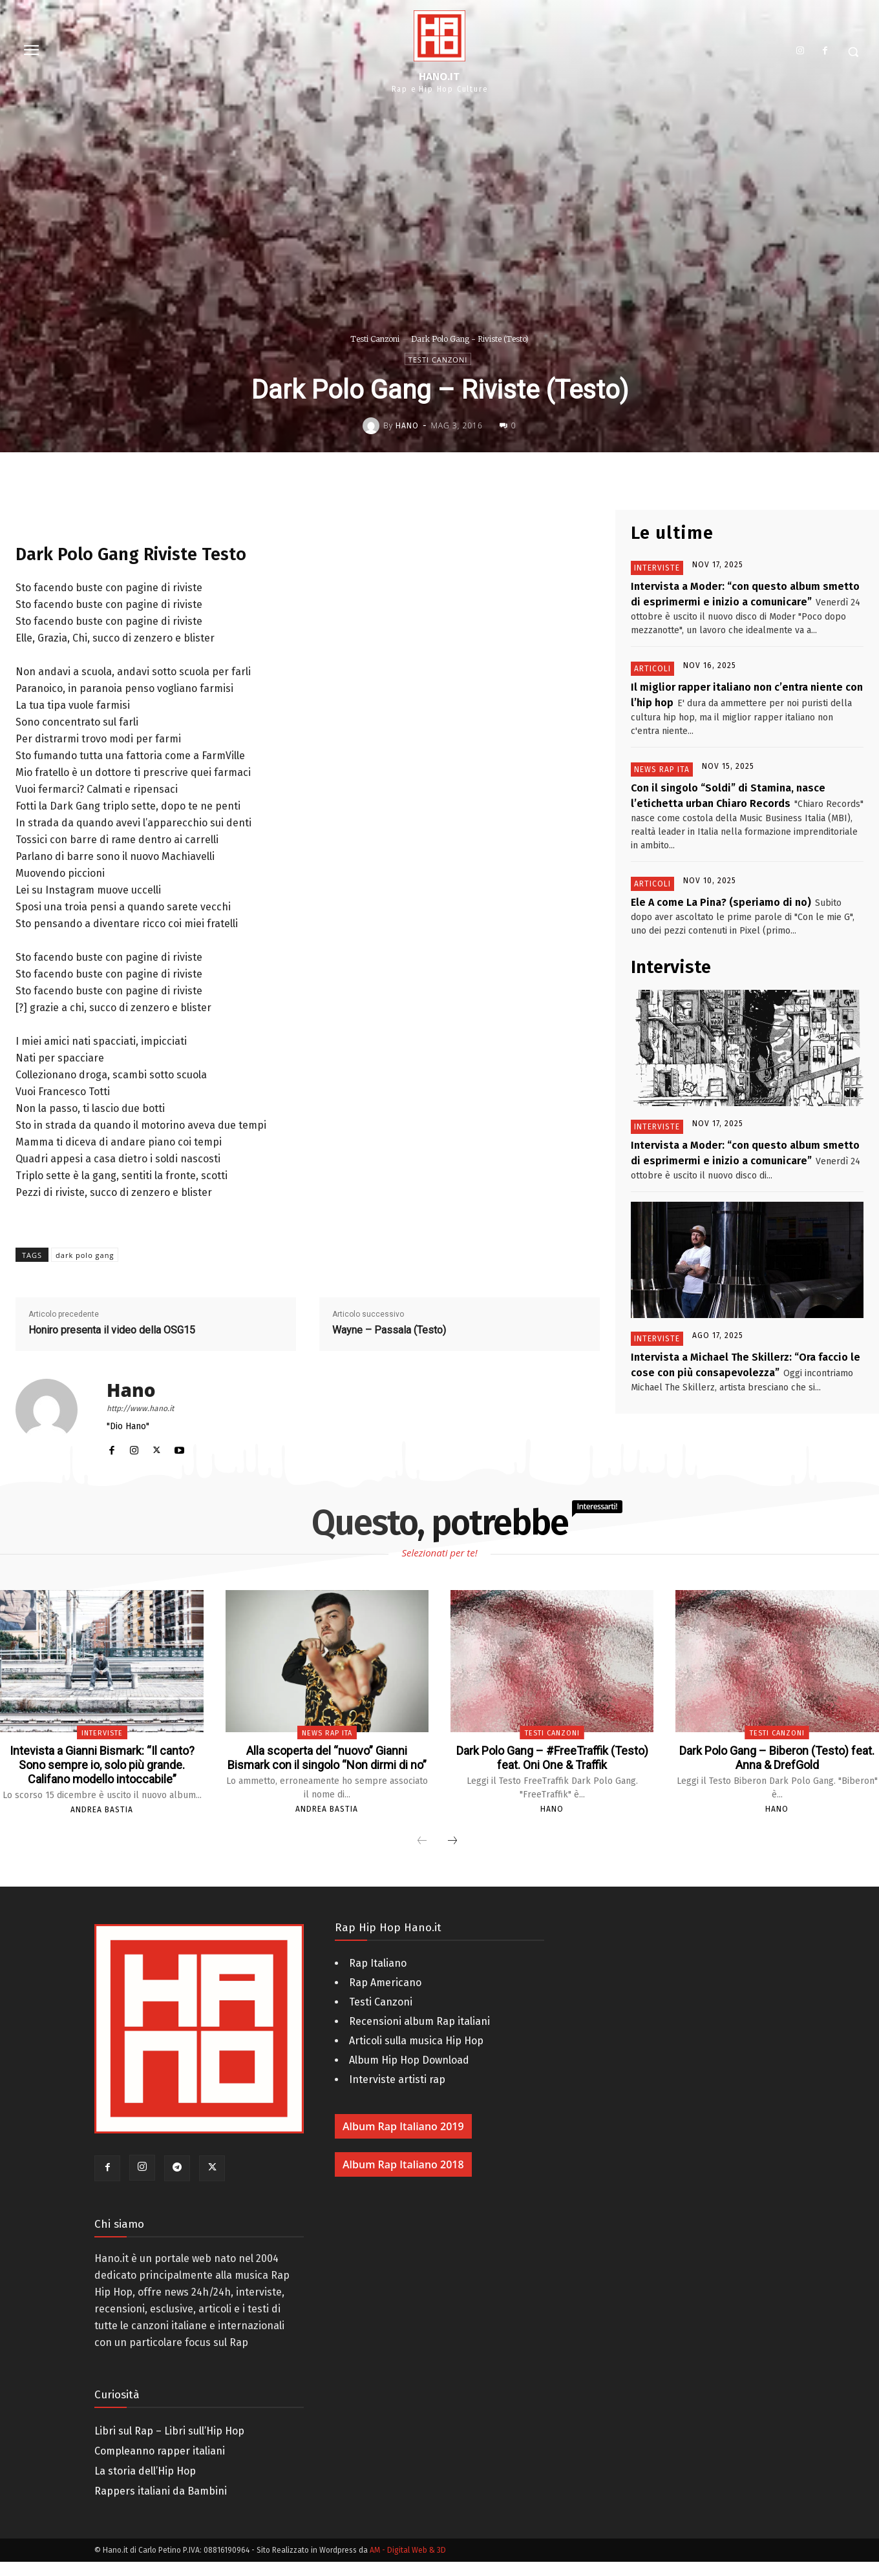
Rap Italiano (378, 1977)
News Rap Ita (662, 769)
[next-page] (452, 1855)
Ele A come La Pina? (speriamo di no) (721, 902)
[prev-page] (422, 1855)
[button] (853, 51)
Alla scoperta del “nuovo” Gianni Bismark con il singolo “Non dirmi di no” (327, 1764)
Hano (407, 425)
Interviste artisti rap (397, 2094)
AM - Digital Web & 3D (408, 2564)
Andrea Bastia (101, 1823)
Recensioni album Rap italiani (419, 2035)
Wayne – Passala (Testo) (389, 1330)
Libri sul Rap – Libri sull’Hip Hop (169, 2445)
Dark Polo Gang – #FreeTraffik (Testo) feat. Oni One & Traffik (552, 1757)
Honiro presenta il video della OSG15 (111, 1330)
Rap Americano (385, 1997)
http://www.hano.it (140, 1408)
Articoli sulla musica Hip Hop (416, 2055)
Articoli (652, 668)
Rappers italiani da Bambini (160, 2505)
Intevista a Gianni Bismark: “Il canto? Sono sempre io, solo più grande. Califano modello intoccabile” (102, 1772)
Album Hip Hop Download (409, 2074)
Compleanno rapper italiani (159, 2465)
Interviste (657, 567)
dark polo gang (85, 1255)
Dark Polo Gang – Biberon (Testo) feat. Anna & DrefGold (777, 1757)
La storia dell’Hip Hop (145, 2485)
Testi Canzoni (374, 339)
